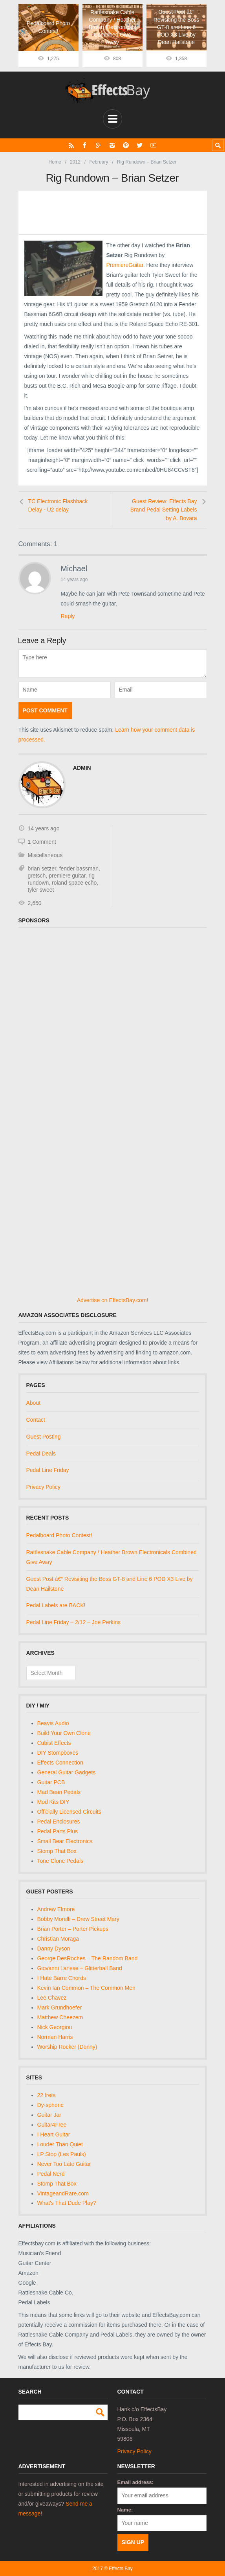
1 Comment (42, 842)
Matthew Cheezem (60, 2017)
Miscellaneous (45, 855)
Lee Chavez (52, 1997)
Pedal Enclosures (58, 1821)
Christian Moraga (58, 1938)
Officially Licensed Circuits (69, 1812)
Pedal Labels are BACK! (56, 1605)
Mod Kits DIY (53, 1802)
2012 (75, 161)
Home (55, 161)
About (33, 1403)
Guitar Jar (49, 2114)
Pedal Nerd (51, 2173)
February (98, 161)
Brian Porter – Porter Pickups (72, 1928)
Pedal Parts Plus (57, 1831)
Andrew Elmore (56, 1909)
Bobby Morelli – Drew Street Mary (78, 1919)
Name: (125, 2509)
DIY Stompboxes (58, 1753)
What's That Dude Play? (66, 2203)
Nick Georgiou (54, 2027)
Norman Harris (55, 2036)
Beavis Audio (53, 1723)
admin (82, 768)
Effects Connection (60, 1762)
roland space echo (74, 883)
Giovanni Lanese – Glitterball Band (79, 1968)
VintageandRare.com (63, 2193)
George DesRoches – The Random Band (87, 1958)
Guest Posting (43, 1436)
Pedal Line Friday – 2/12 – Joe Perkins (73, 1622)
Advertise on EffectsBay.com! (112, 1300)
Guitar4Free (52, 2124)
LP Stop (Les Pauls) (61, 2154)
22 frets (46, 2095)
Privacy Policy (43, 1487)
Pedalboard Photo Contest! (59, 1535)
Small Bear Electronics (65, 1841)
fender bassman (79, 868)
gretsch (37, 875)
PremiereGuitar (124, 265)
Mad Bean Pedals (59, 1792)
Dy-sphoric (50, 2104)
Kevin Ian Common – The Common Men (86, 1987)
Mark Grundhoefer (59, 2007)
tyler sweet (41, 890)
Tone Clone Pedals (60, 1861)
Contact (35, 1420)
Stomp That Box (57, 1851)
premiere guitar (67, 875)
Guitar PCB (51, 1782)
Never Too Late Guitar (64, 2163)
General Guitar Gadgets (66, 1772)
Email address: (135, 2482)
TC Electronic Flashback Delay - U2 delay (58, 505)
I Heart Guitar (53, 2134)
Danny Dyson (53, 1948)
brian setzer (42, 868)
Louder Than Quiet (60, 2144)
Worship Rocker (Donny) (67, 2046)
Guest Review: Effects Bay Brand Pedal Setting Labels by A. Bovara (163, 509)
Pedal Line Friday (47, 1470)
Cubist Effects (54, 1743)
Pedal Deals (41, 1453)
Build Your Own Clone (64, 1733)
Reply (68, 616)
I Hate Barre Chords (61, 1977)
